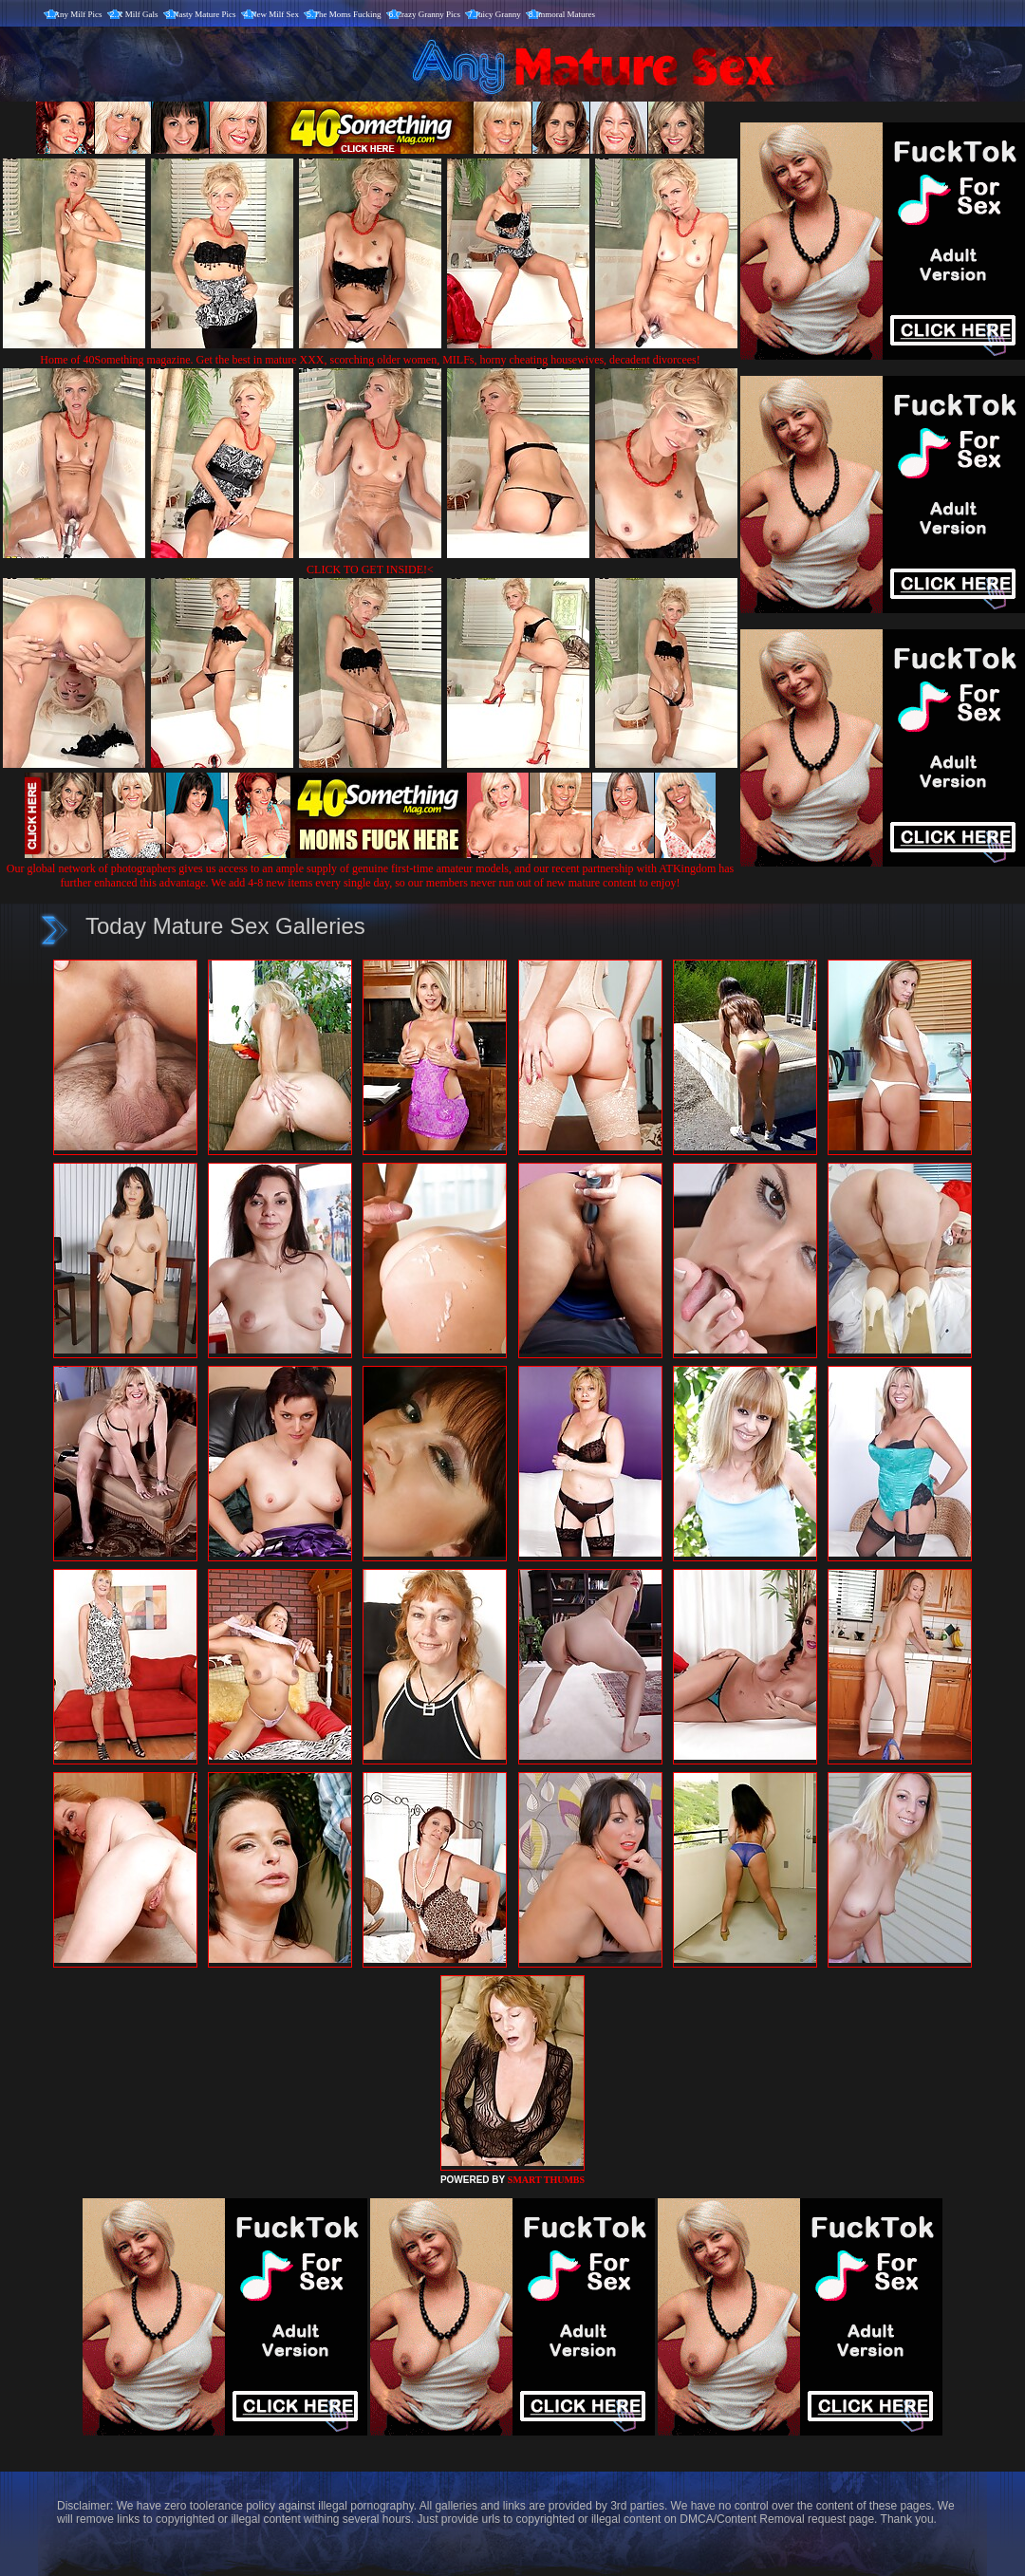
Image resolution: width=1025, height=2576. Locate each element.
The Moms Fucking (348, 14)
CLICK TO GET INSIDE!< (370, 569)
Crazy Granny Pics (428, 14)
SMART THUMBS (546, 2180)
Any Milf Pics (78, 14)
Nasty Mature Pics (204, 14)
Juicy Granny (498, 14)
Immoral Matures (565, 14)
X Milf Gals (137, 14)
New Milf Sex (275, 14)
